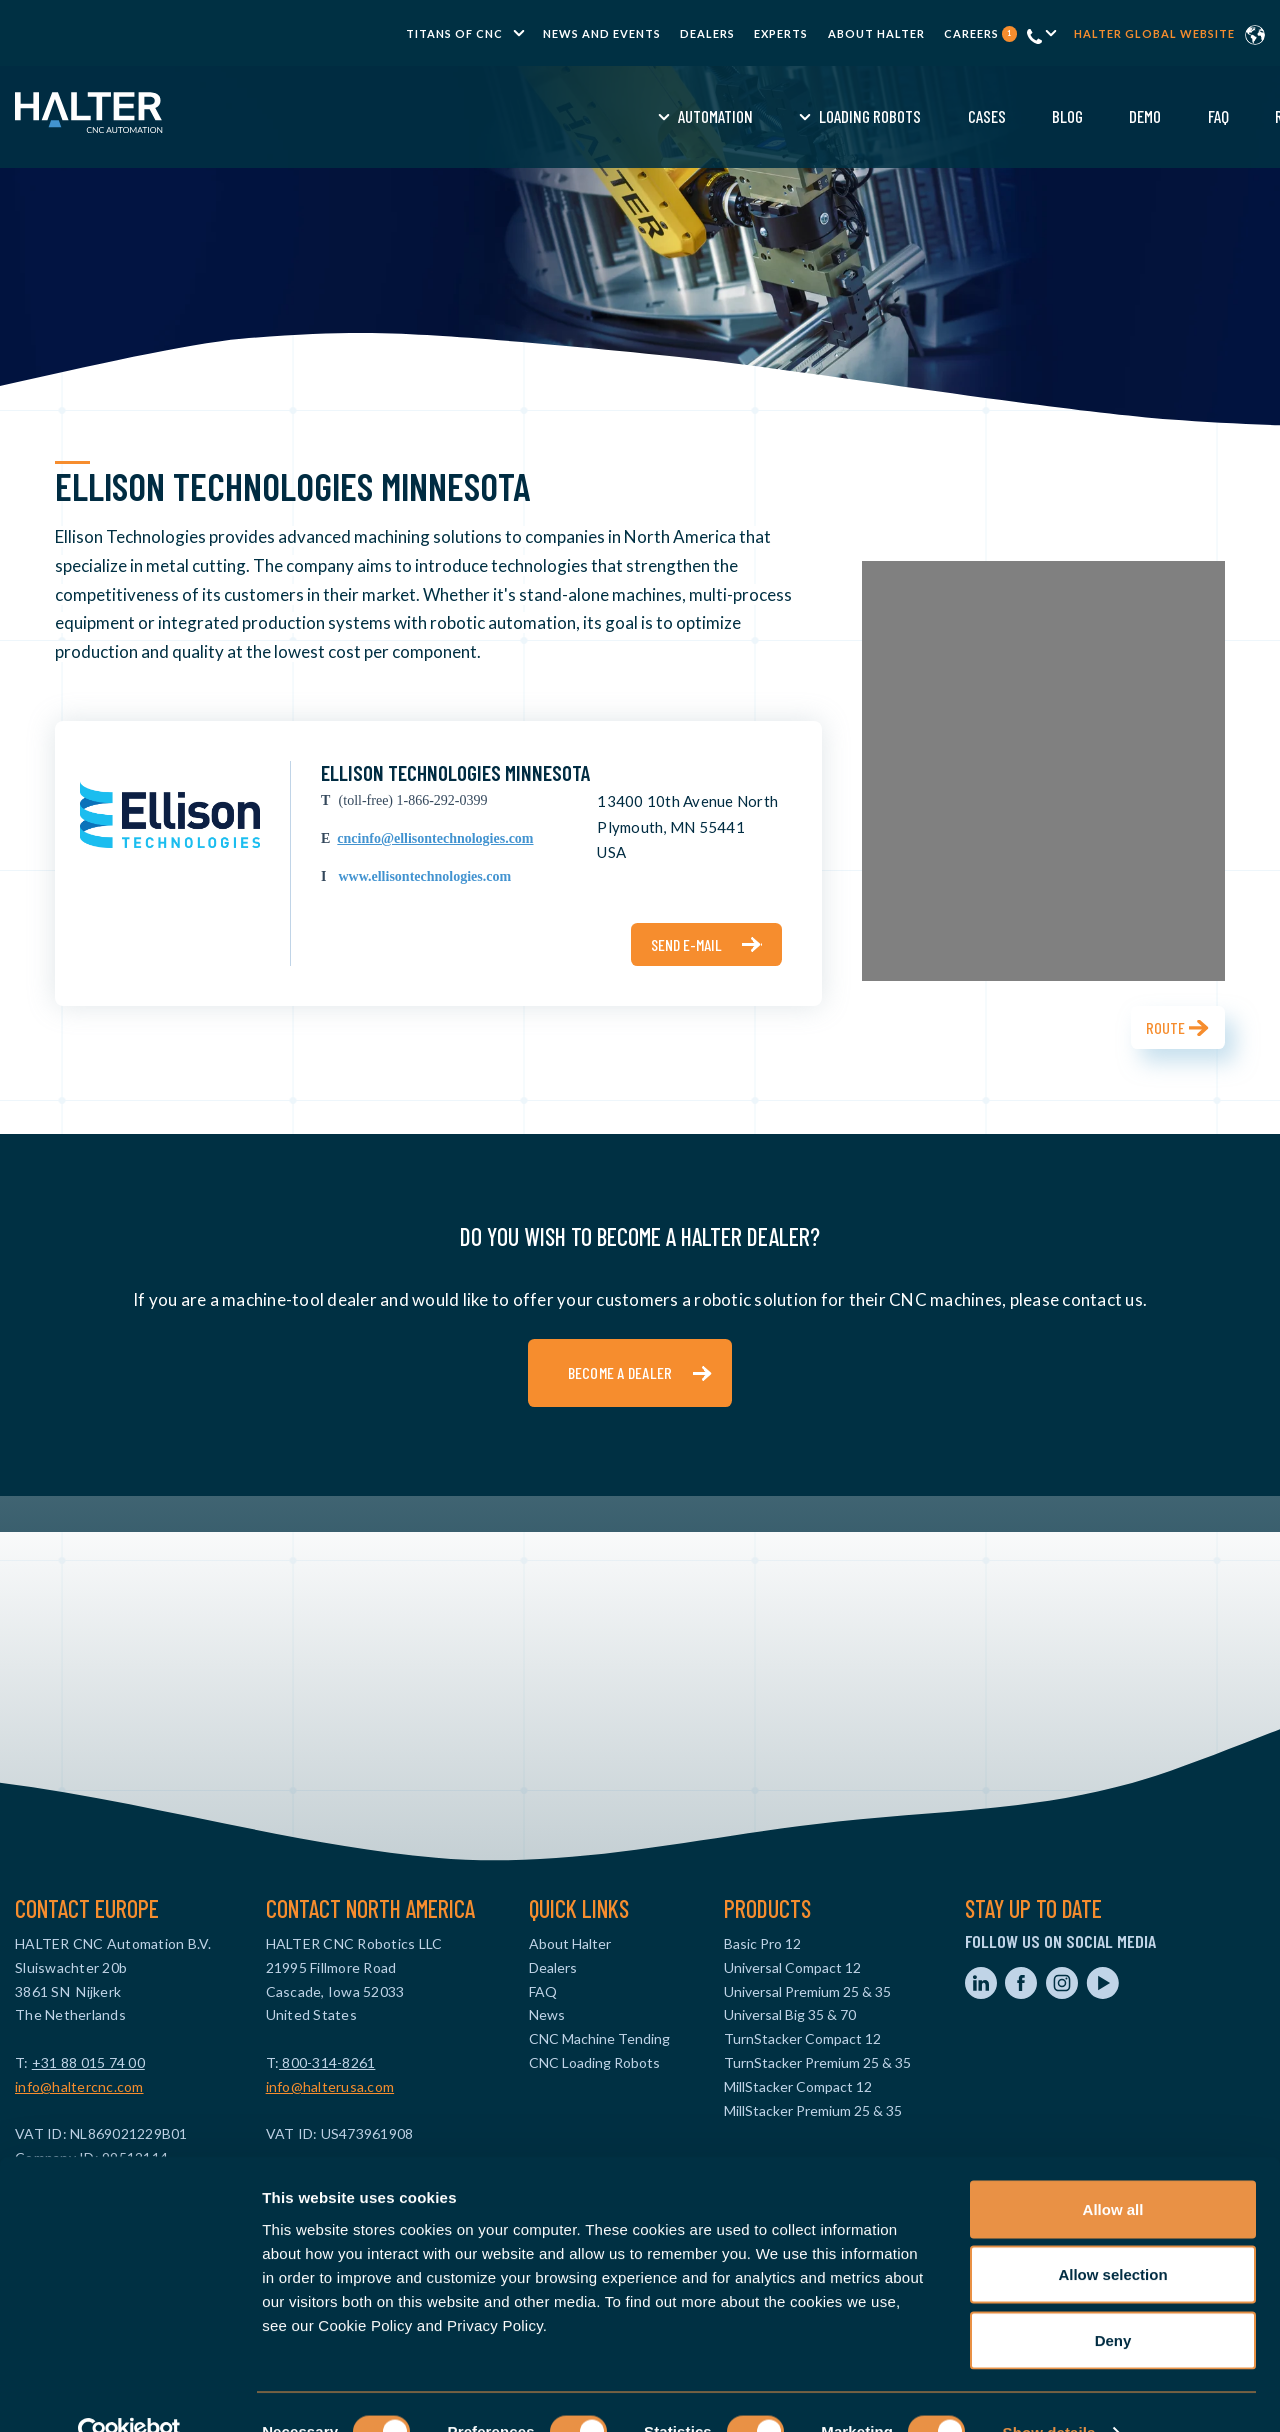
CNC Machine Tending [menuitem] (599, 2038)
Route (1165, 1027)
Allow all (1113, 2169)
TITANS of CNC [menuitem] (454, 33)
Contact (1167, 116)
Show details (1049, 2392)
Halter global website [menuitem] (1154, 33)
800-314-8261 (327, 2062)
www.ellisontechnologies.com (424, 876)
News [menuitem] (547, 2014)
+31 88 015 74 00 (88, 2062)
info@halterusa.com (330, 2086)
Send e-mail (686, 944)
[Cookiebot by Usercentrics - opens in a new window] (129, 2393)
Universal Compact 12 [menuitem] (792, 1967)
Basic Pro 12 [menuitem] (762, 1943)
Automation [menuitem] (420, 116)
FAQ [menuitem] (922, 116)
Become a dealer (620, 1372)
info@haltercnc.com (79, 2086)
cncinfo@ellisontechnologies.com (435, 838)
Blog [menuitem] (772, 116)
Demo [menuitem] (850, 116)
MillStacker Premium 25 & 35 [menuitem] (813, 2110)
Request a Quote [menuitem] (1033, 116)
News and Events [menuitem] (602, 33)
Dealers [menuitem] (707, 33)
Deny (1113, 2300)
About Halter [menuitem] (876, 33)
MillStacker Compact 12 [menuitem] (798, 2086)
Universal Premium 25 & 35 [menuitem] (807, 1991)
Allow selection (1112, 2235)
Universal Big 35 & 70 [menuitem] (790, 2014)
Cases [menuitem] (691, 116)
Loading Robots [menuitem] (575, 116)
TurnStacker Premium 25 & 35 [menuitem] (817, 2062)
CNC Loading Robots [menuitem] (594, 2062)
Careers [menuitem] (980, 33)
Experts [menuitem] (781, 33)
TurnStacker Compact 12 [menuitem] (802, 2038)
